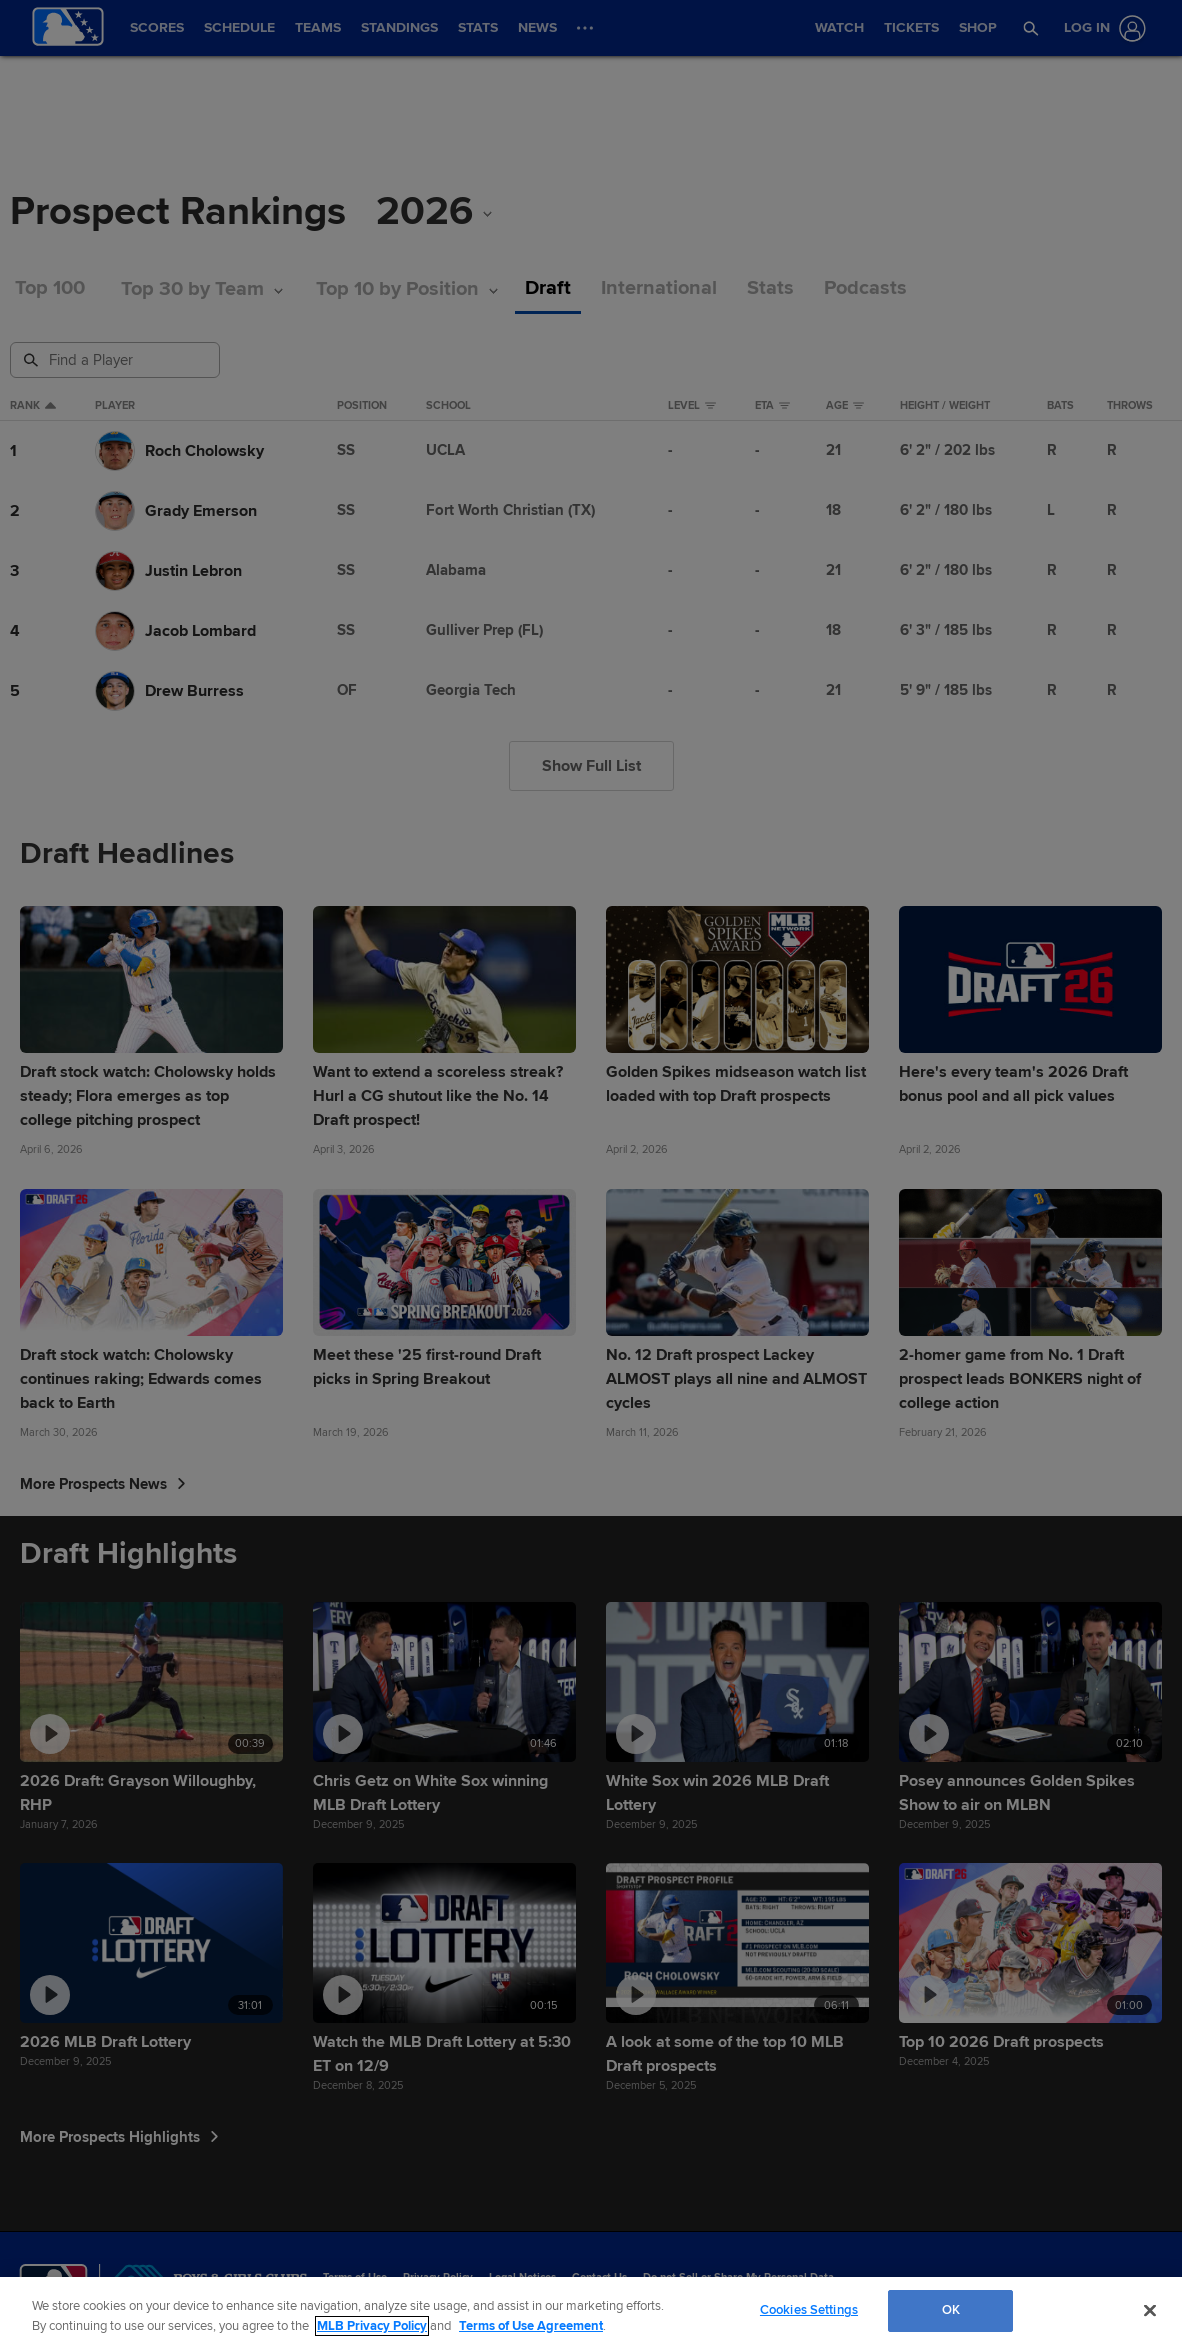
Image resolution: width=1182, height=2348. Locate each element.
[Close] (1150, 2310)
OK (951, 2310)
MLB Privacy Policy (372, 2326)
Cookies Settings (809, 2310)
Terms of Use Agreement (531, 2326)
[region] (591, 2312)
